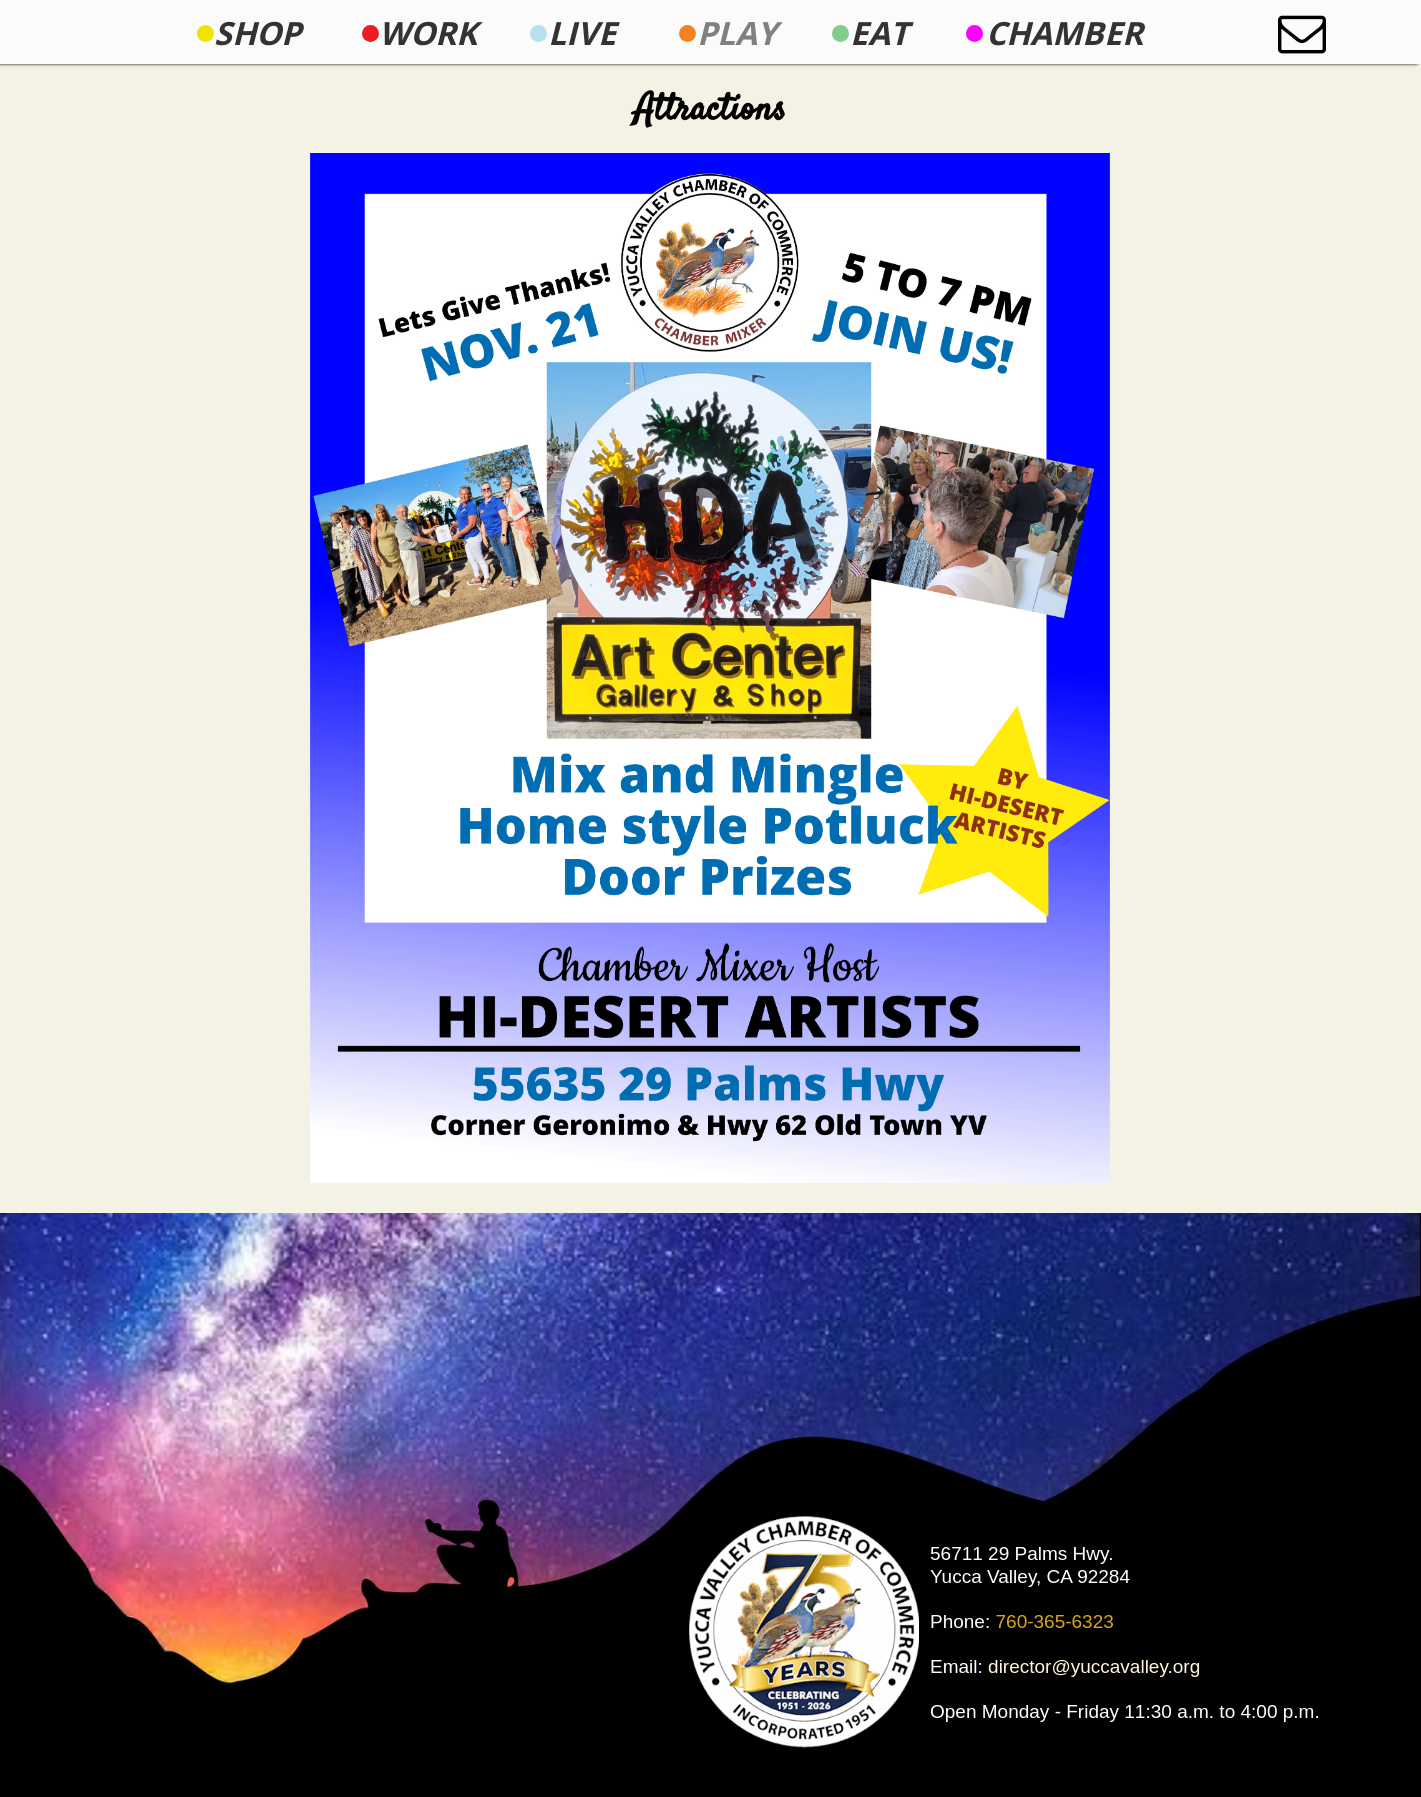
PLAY (737, 33)
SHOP (257, 33)
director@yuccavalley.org (1094, 1666)
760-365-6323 (1055, 1621)
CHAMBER (1064, 33)
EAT (879, 33)
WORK (428, 33)
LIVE (582, 33)
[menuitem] (257, 33)
